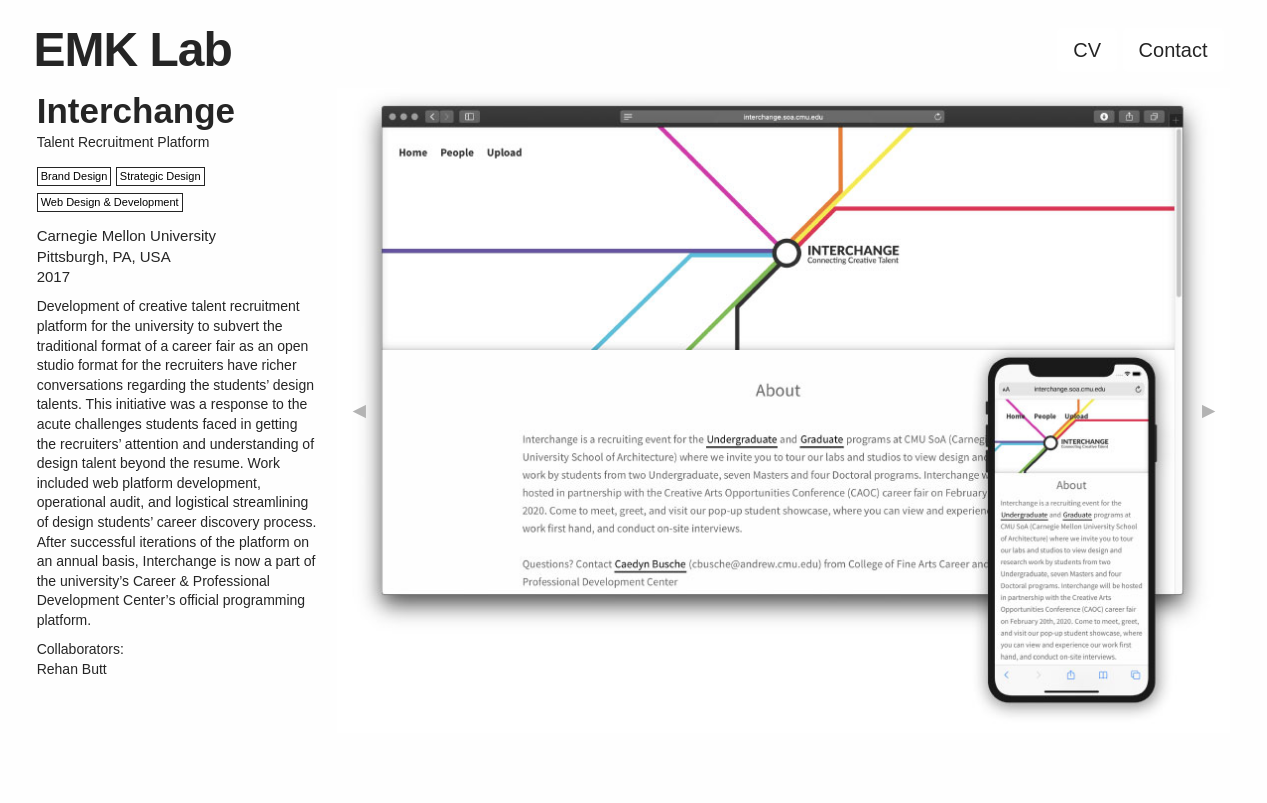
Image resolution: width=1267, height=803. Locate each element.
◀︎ (359, 410)
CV (1087, 50)
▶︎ (1208, 410)
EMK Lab (133, 49)
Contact (1173, 50)
